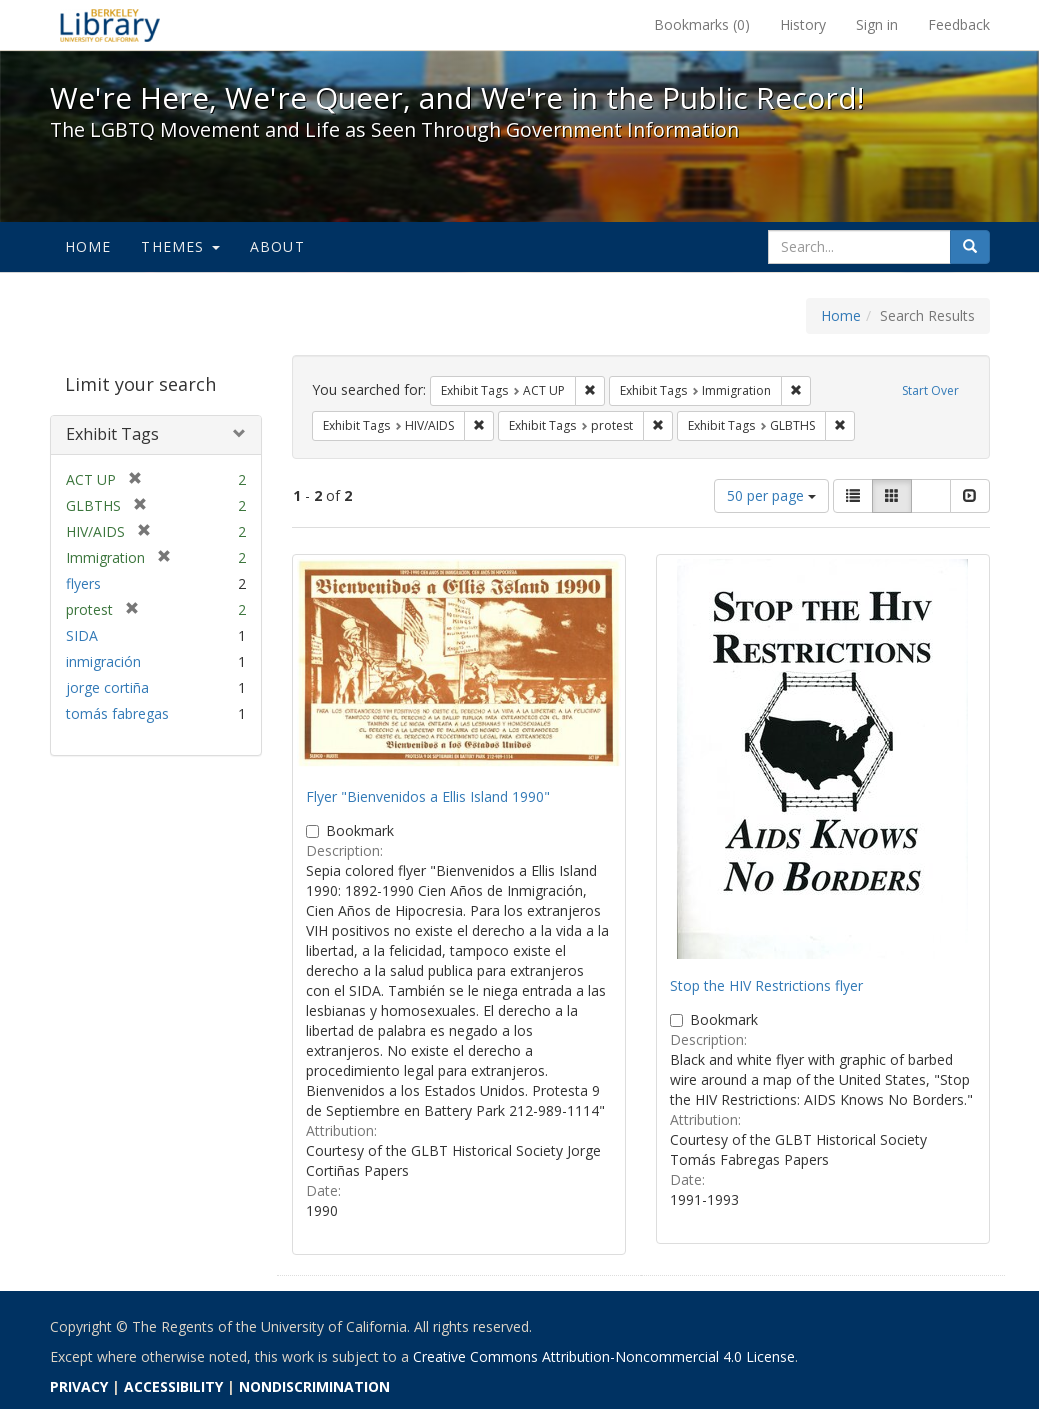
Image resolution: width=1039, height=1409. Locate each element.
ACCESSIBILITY (173, 1386)
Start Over (930, 390)
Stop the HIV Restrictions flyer (766, 985)
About (277, 246)
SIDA (82, 635)
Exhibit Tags (112, 434)
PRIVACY (79, 1386)
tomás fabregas (117, 713)
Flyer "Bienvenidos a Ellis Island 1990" (428, 796)
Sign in (877, 24)
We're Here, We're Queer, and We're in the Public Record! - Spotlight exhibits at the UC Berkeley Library (110, 25)
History (803, 24)
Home (88, 246)
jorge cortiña (107, 687)
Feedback (959, 24)
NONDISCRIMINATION (314, 1386)
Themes (180, 246)
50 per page (771, 495)
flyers (83, 583)
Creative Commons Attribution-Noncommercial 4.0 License (604, 1356)
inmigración (103, 661)
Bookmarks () (702, 24)
